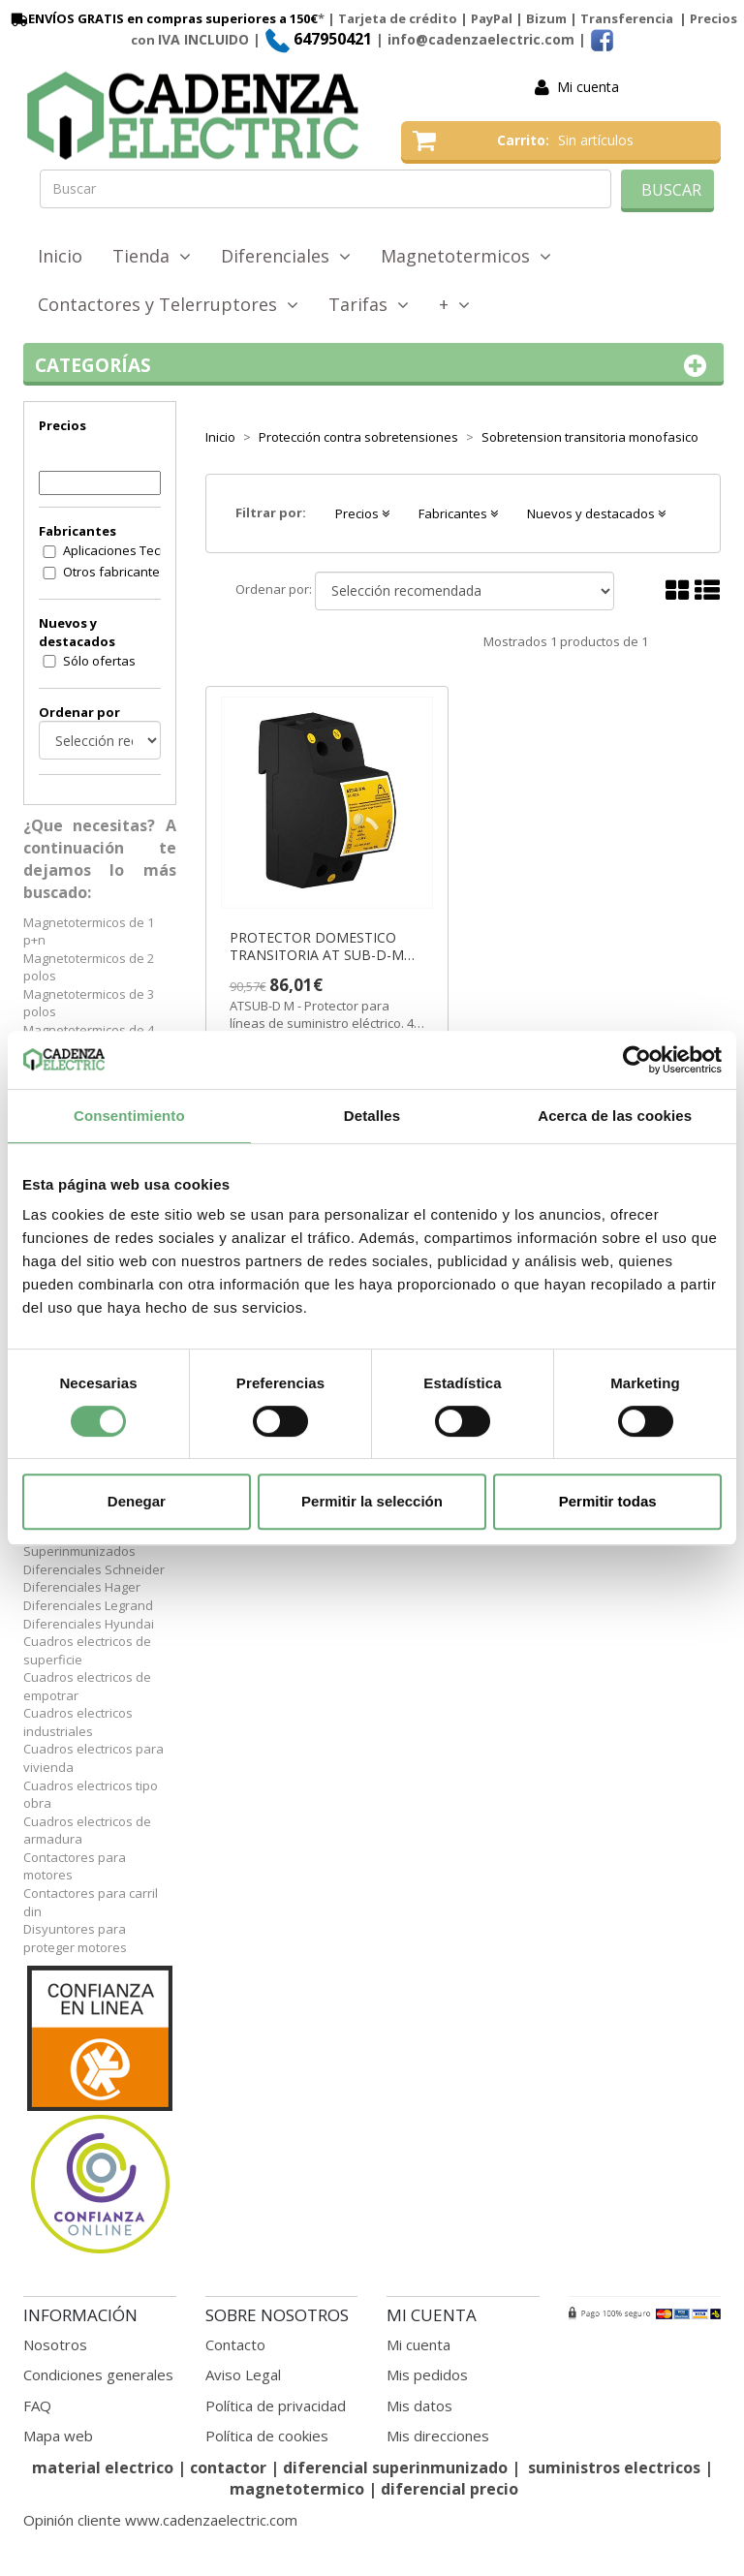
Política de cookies (266, 2435)
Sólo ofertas (99, 660)
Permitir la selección (372, 1501)
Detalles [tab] (372, 1115)
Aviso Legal (243, 2374)
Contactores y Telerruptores (168, 304)
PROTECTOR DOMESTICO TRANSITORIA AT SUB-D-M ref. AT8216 (317, 946)
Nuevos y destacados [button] (596, 513)
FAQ (37, 2405)
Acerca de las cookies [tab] (615, 1115)
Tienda (151, 255)
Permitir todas (608, 1501)
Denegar (137, 1501)
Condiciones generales (98, 2374)
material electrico (102, 2467)
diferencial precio (449, 2488)
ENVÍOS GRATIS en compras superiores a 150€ (163, 18)
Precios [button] (362, 513)
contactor (228, 2467)
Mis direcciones (438, 2435)
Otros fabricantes (115, 571)
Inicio (60, 255)
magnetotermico (299, 2488)
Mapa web (58, 2435)
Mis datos (419, 2405)
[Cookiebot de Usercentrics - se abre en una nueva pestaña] (637, 1059)
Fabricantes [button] (458, 513)
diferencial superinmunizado (395, 2467)
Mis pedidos (427, 2374)
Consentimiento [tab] (129, 1115)
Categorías (373, 366)
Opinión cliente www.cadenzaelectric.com (160, 2519)
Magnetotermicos (466, 255)
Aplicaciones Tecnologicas (124, 550)
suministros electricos (614, 2467)
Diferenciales (286, 255)
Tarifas (368, 304)
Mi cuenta (588, 87)
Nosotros (55, 2344)
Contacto (235, 2344)
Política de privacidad (275, 2405)
